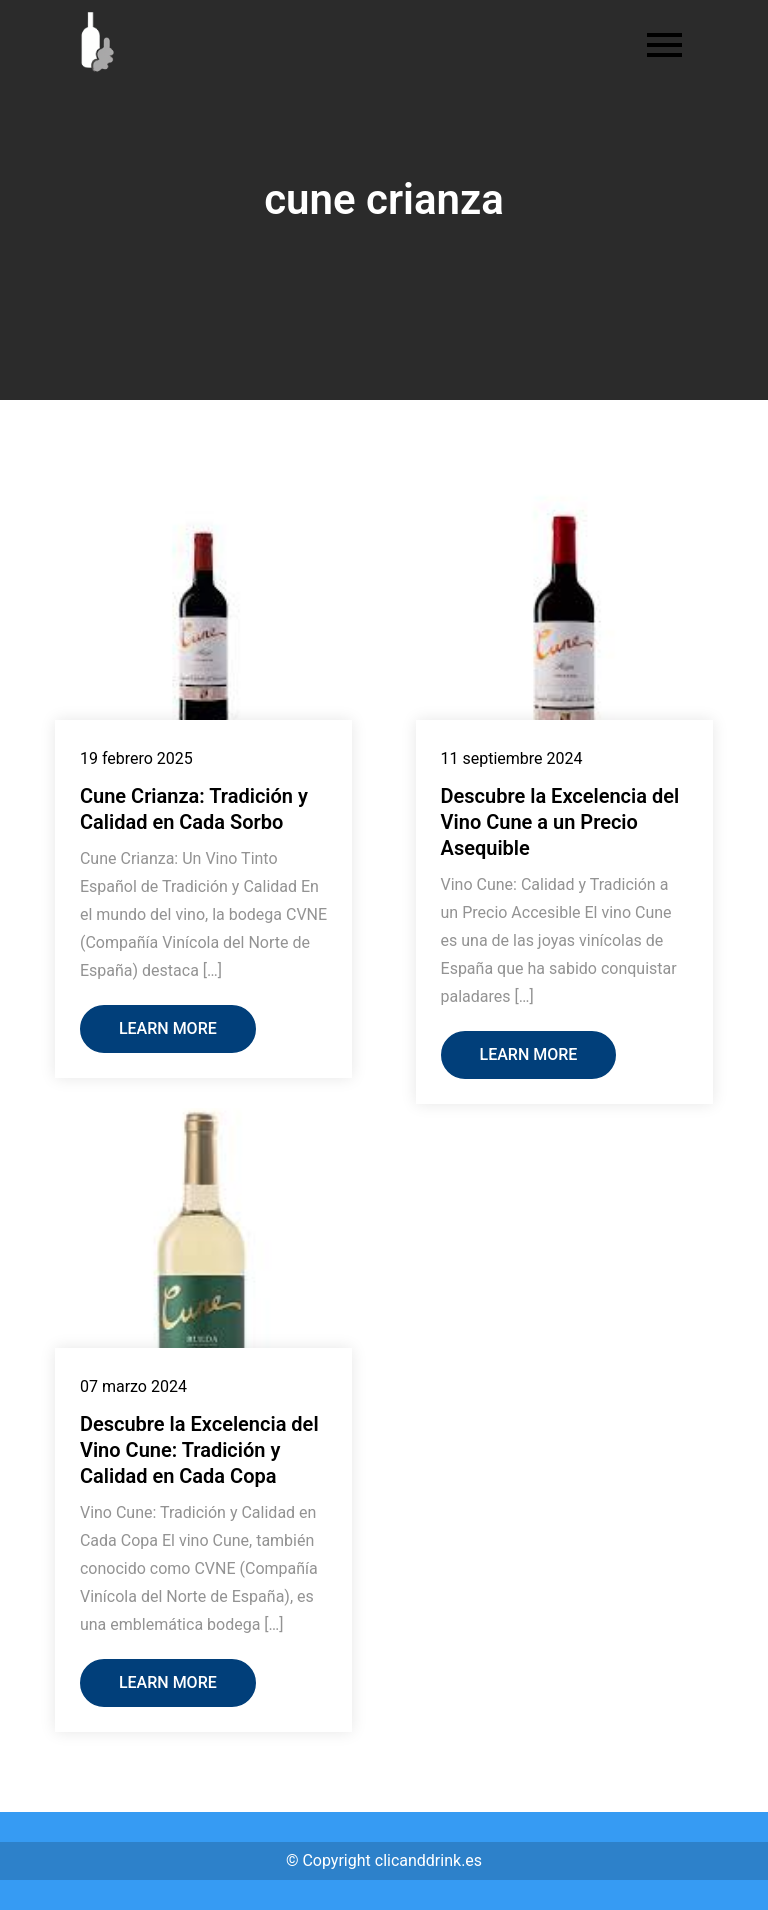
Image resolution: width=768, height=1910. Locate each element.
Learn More (168, 1028)
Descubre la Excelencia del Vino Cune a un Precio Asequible (560, 822)
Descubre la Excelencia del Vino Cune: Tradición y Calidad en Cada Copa (199, 1450)
